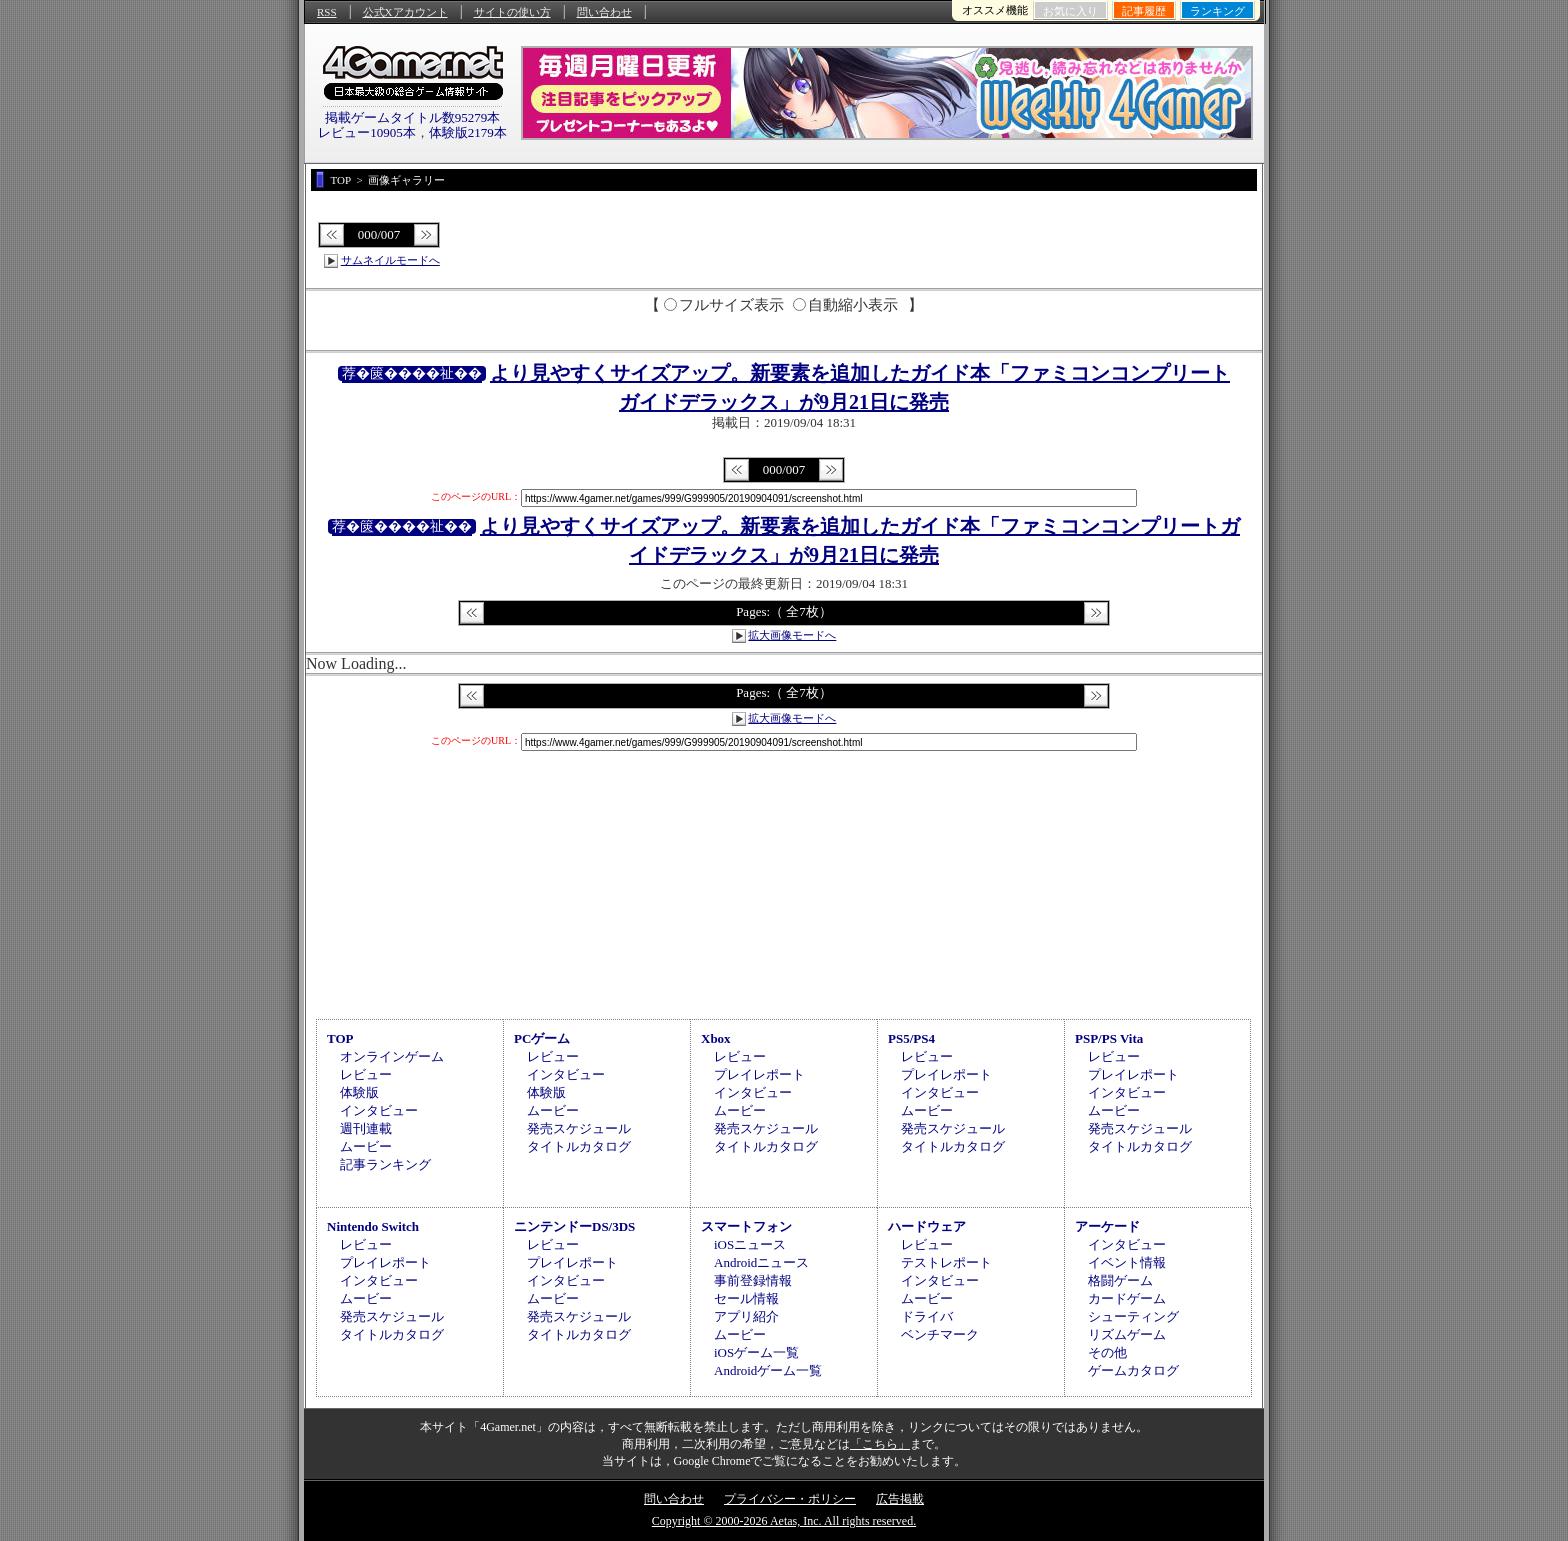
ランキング (1217, 11)
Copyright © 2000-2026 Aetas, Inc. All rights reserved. (784, 1521)
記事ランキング (385, 1164)
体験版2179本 (468, 132)
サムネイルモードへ (390, 260)
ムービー (366, 1146)
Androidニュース (761, 1262)
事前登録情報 (753, 1280)
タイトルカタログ (579, 1146)
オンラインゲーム (392, 1056)
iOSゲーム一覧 (756, 1352)
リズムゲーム (1127, 1334)
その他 (1107, 1352)
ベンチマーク (940, 1334)
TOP (340, 1038)
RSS (327, 12)
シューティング (1133, 1316)
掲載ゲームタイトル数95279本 (413, 117)
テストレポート (946, 1262)
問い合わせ (604, 12)
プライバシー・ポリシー (790, 1499)
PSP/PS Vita (1109, 1038)
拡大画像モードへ (792, 635)
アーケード (1107, 1226)
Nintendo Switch (373, 1226)
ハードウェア (927, 1226)
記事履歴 (1144, 11)
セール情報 (746, 1298)
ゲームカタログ (1133, 1370)
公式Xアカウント (405, 12)
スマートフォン (746, 1226)
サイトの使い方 (512, 12)
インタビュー (379, 1110)
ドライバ (927, 1316)
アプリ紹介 (746, 1316)
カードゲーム (1127, 1298)
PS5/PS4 (911, 1038)
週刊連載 (366, 1128)
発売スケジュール (579, 1128)
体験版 (359, 1092)
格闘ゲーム (1120, 1280)
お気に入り (1070, 11)
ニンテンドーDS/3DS (574, 1226)
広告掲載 (900, 1499)
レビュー (366, 1074)
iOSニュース (750, 1244)
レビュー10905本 (367, 132)
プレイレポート (759, 1074)
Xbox (716, 1038)
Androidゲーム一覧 (768, 1370)
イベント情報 (1127, 1262)
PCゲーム (542, 1038)
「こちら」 (880, 1444)
